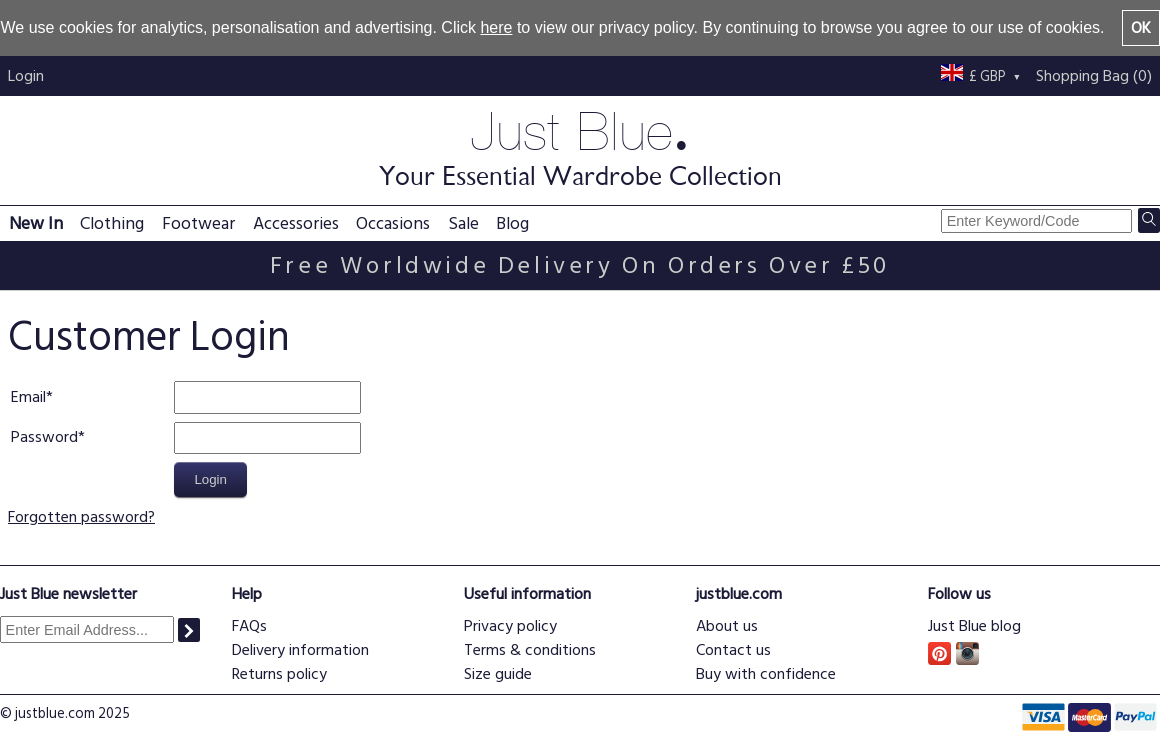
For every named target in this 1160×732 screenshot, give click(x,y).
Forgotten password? (81, 517)
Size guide (498, 674)
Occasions (393, 223)
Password (44, 437)
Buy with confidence (766, 674)
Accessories (296, 223)
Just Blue (580, 146)
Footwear (198, 223)
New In (36, 223)
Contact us (733, 650)
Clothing (112, 223)
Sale (463, 223)
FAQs (249, 626)
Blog (512, 223)
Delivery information (300, 650)
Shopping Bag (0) (1094, 76)
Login (26, 76)
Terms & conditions (530, 650)
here (496, 27)
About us (727, 626)
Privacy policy (510, 626)
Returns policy (279, 674)
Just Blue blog (974, 626)
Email (28, 397)
